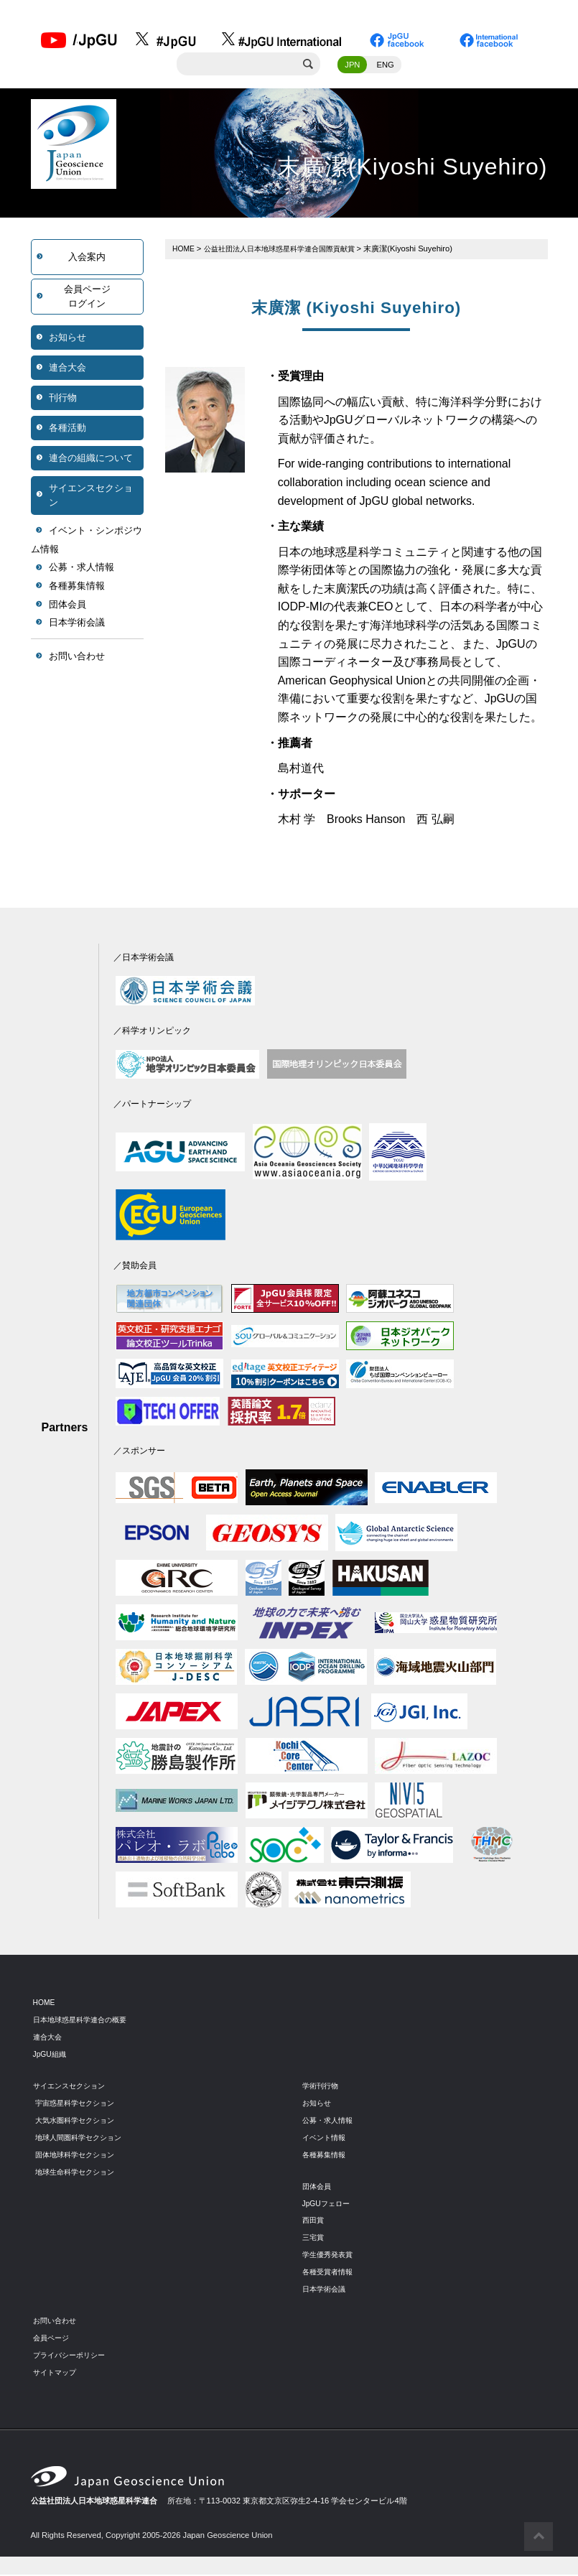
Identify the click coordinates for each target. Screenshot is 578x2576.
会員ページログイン (87, 298)
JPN (352, 66)
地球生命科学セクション (78, 2173)
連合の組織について (91, 460)
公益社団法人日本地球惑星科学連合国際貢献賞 (288, 250)
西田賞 (314, 2222)
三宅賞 (314, 2239)
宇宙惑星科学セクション (78, 2105)
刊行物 (63, 399)
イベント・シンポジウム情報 (86, 542)
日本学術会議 (77, 624)
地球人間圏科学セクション (82, 2139)
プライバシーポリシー (72, 2357)
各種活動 (67, 429)
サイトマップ (56, 2374)
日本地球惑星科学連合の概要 (84, 2021)
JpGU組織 (51, 2056)
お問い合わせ (77, 658)
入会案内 (87, 259)
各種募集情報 (77, 587)
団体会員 (67, 606)
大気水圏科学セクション (78, 2122)
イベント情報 (326, 2139)
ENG (385, 66)
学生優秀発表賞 (330, 2256)
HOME (184, 250)
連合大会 (67, 369)
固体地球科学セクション (78, 2156)
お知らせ (67, 339)
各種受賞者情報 (330, 2273)
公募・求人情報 (81, 569)
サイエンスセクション (91, 497)
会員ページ (53, 2339)
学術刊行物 (322, 2087)
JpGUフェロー (328, 2204)
